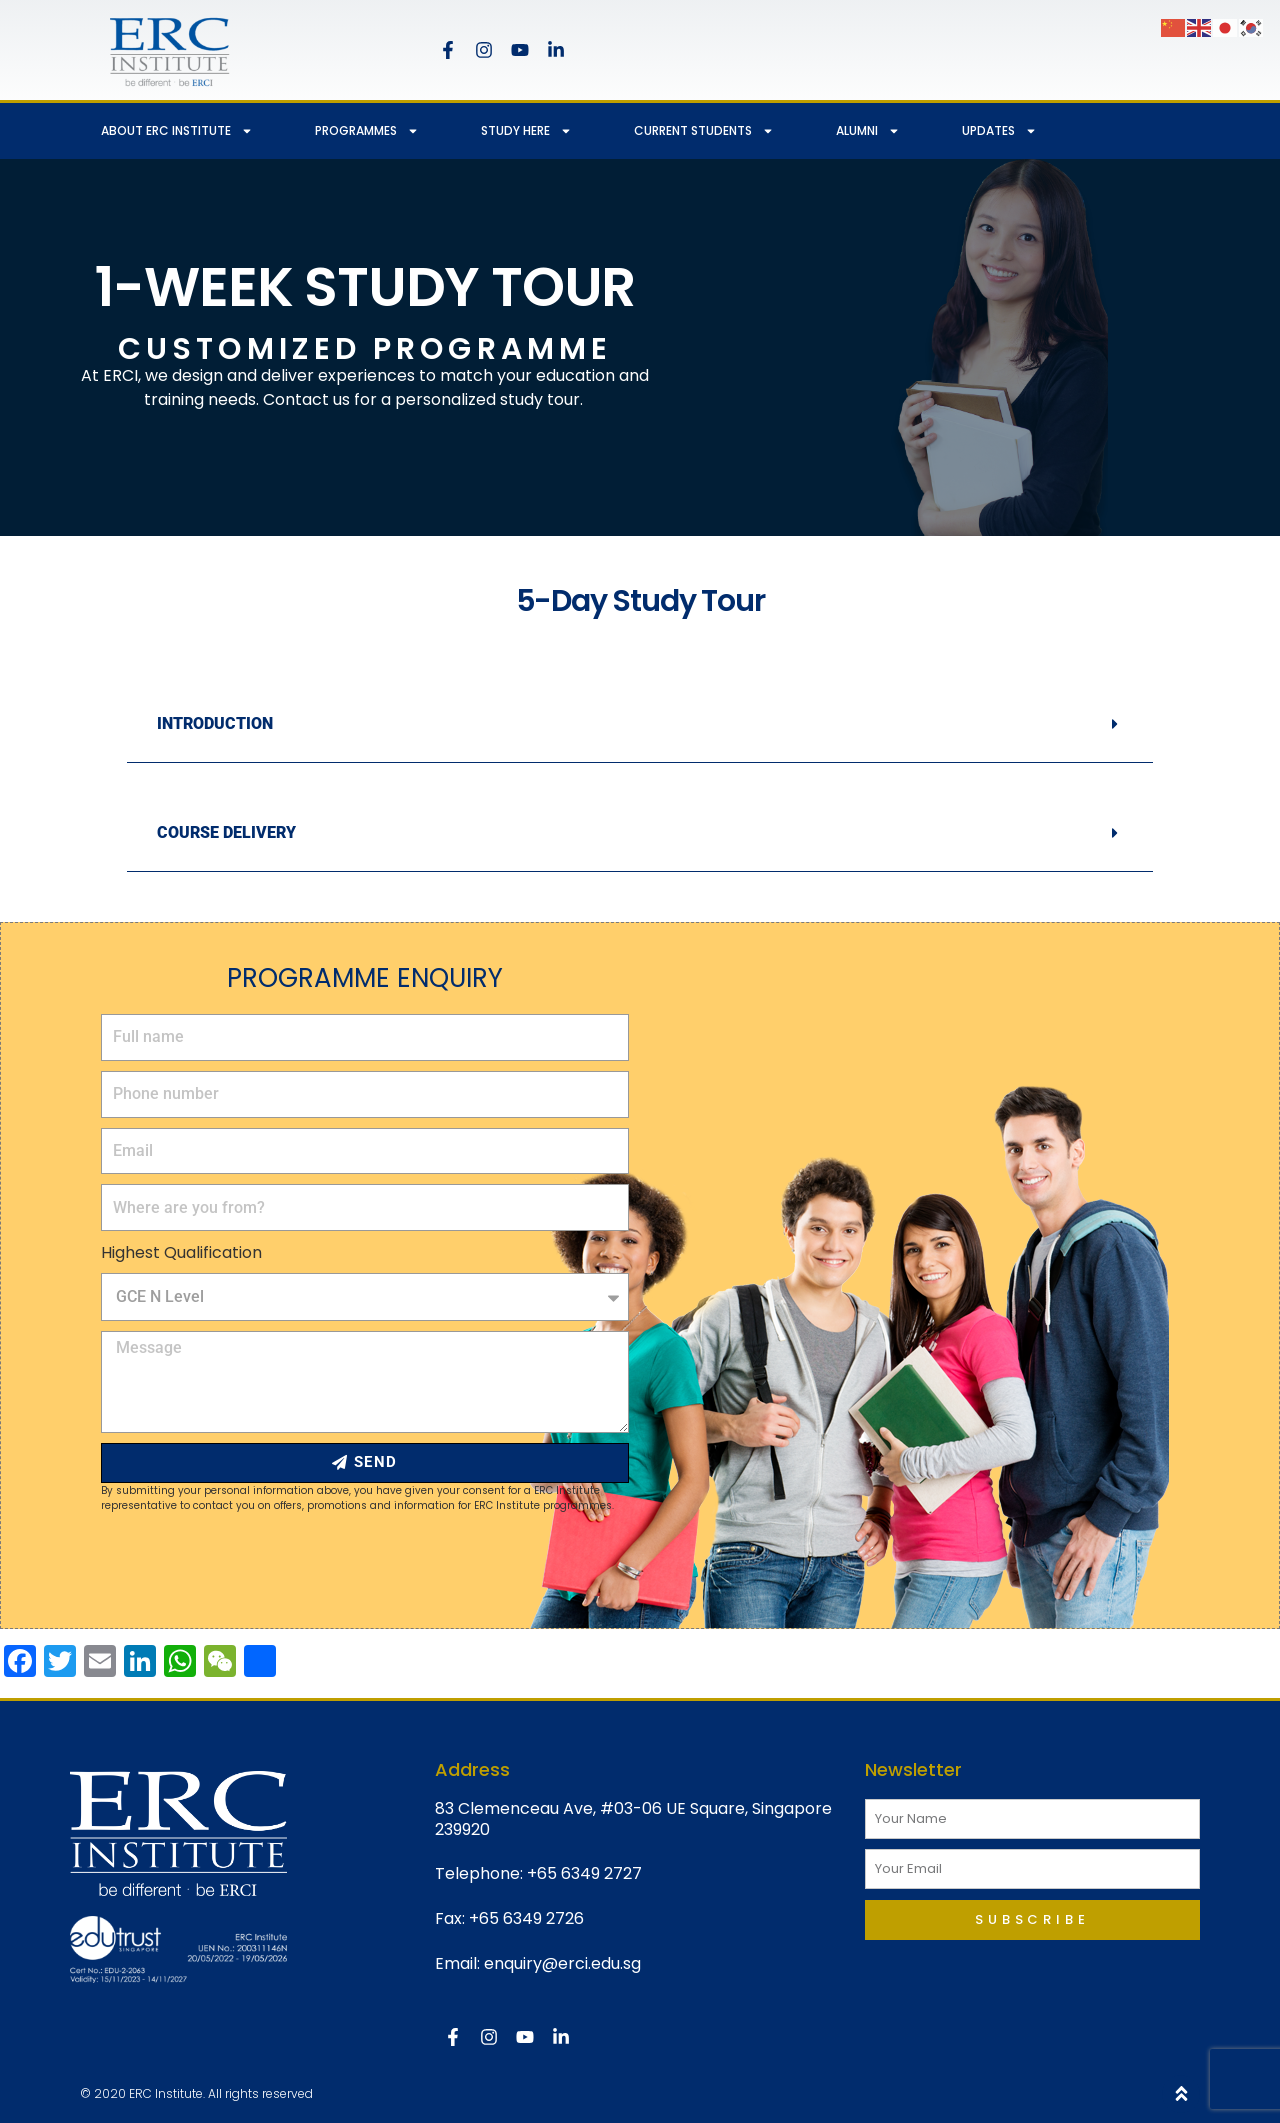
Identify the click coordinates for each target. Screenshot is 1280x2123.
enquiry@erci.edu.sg (562, 1963)
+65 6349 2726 (526, 1918)
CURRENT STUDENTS (704, 131)
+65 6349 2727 (584, 1873)
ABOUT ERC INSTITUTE (177, 131)
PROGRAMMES (367, 131)
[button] (640, 724)
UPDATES (999, 131)
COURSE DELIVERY (226, 832)
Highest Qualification (181, 1252)
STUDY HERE (526, 131)
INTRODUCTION (215, 723)
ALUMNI (868, 131)
